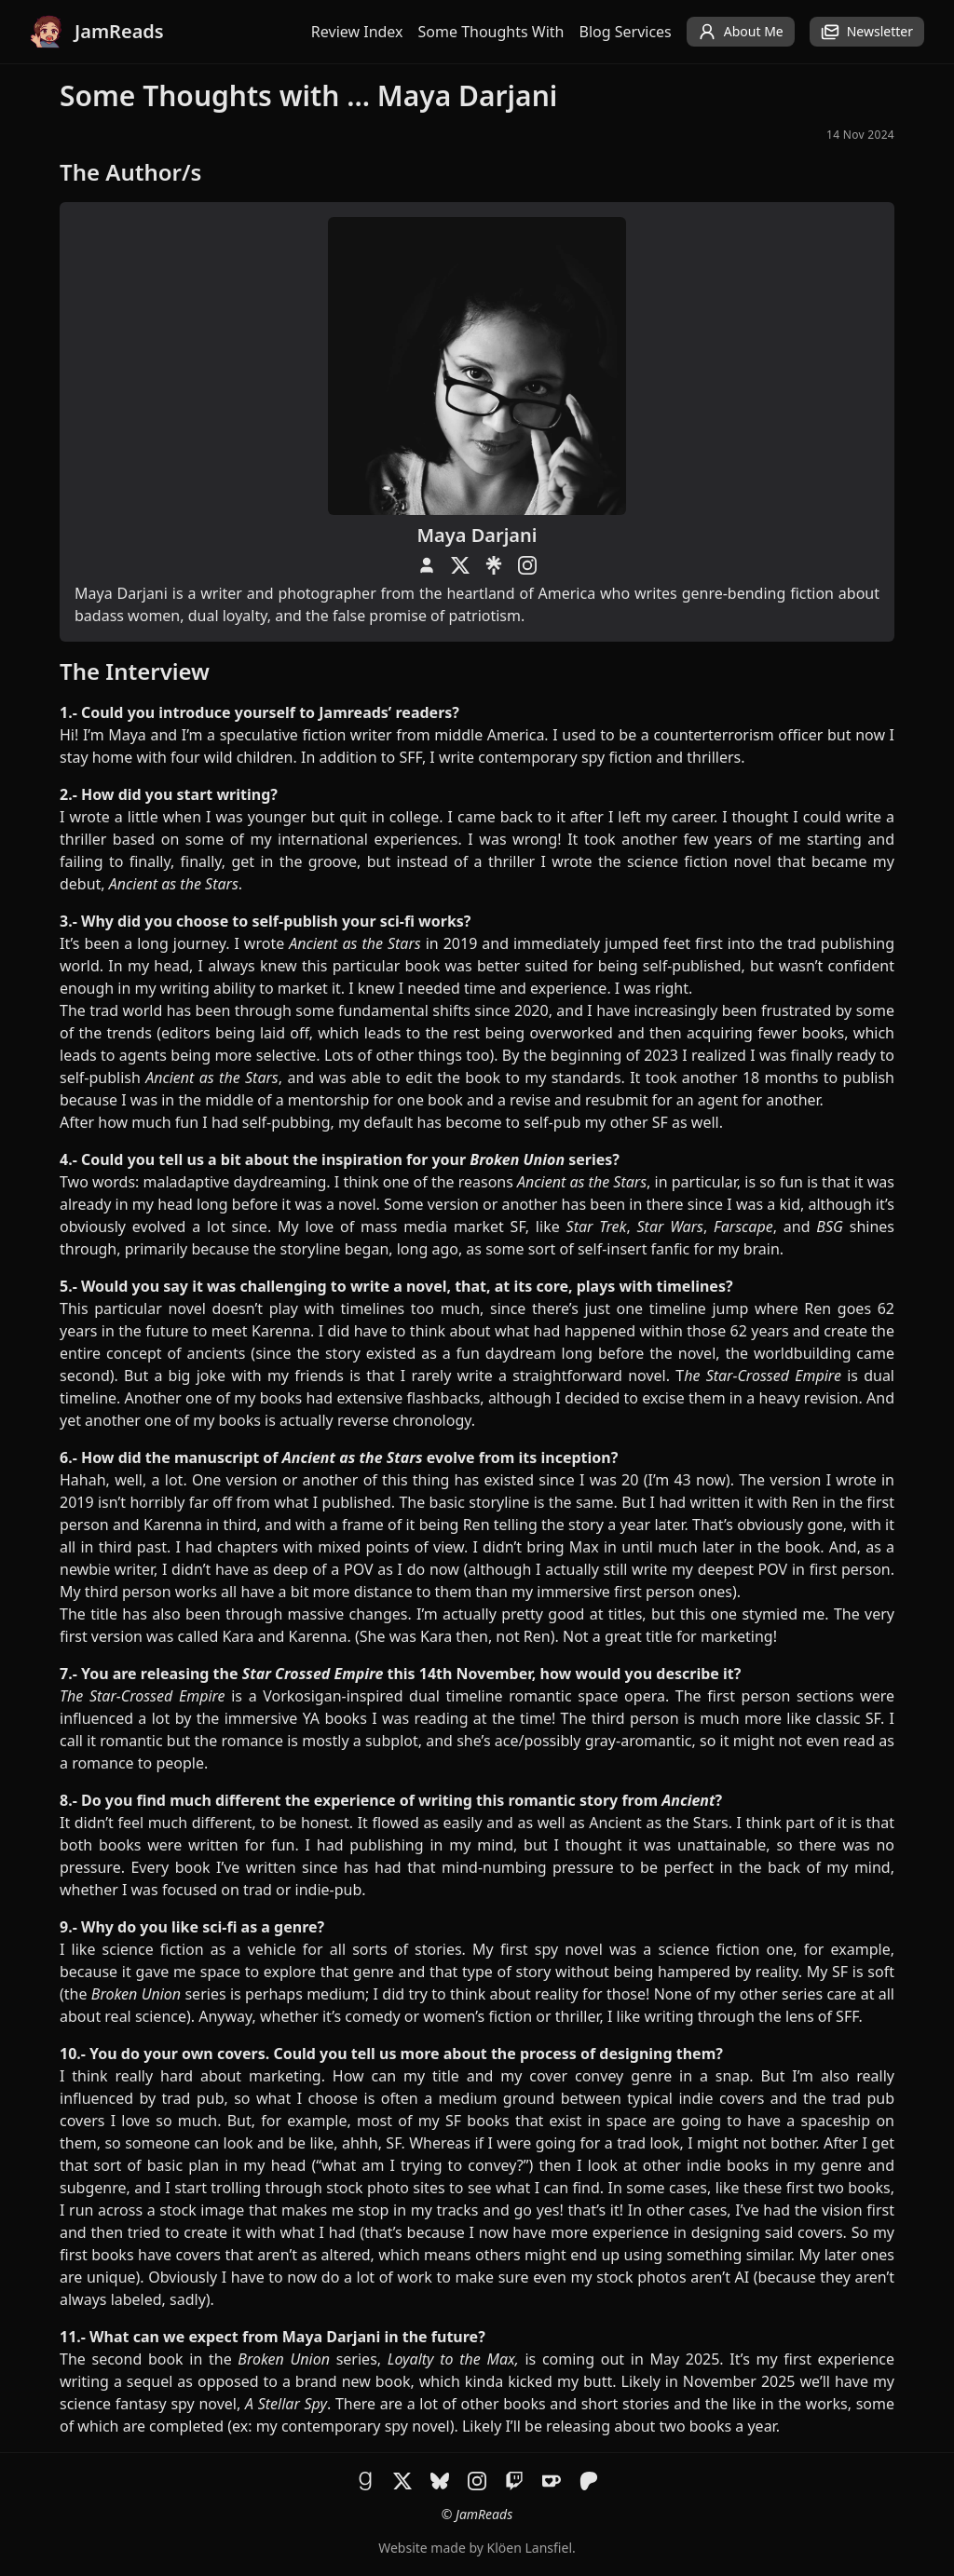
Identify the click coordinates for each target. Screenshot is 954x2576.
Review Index (357, 31)
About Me (741, 31)
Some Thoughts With (491, 31)
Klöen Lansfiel (529, 2547)
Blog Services (625, 31)
